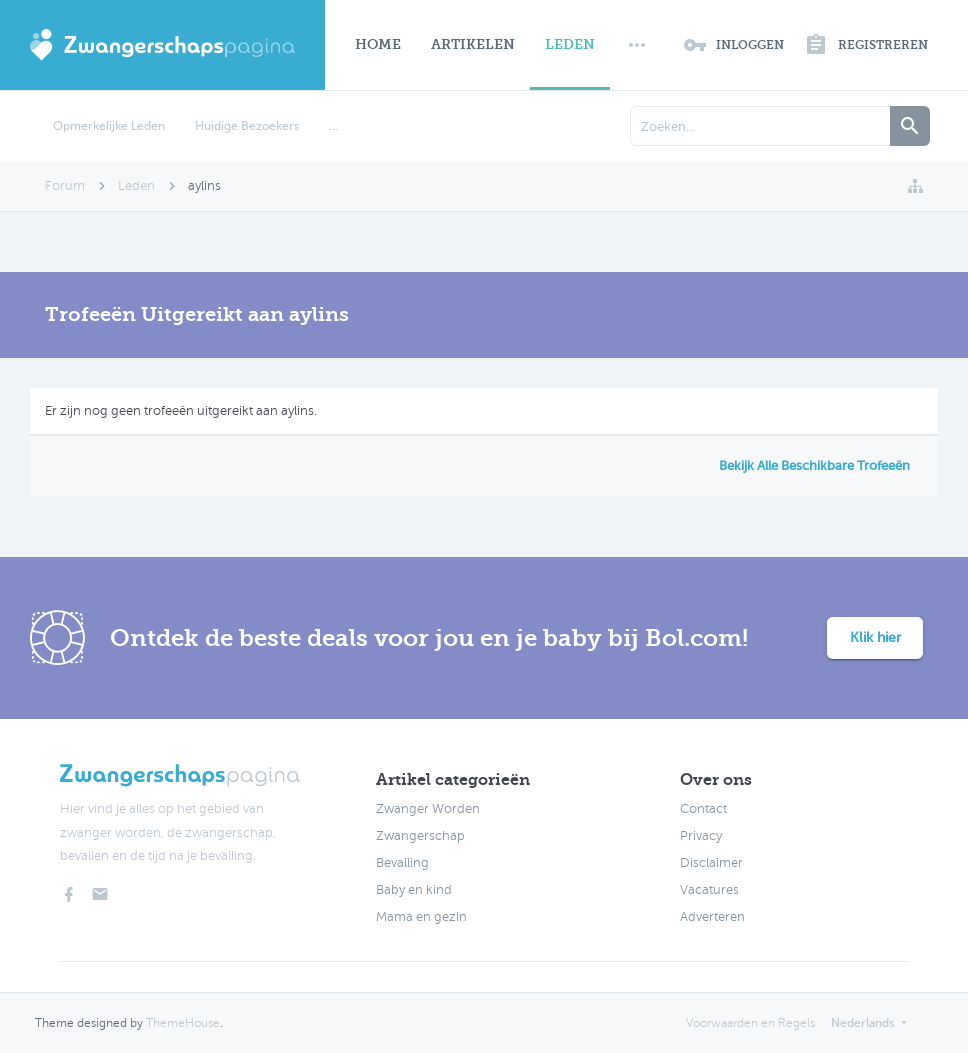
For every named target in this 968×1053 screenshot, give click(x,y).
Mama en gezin (421, 917)
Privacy (701, 836)
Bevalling (402, 863)
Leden (570, 44)
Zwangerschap (420, 836)
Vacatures (709, 890)
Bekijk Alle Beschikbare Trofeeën (814, 465)
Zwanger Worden (428, 809)
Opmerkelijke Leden (109, 126)
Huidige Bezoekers (247, 126)
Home (378, 44)
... (333, 126)
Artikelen (473, 44)
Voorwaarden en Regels (750, 1023)
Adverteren (712, 917)
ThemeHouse (183, 1023)
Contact (703, 809)
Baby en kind (414, 890)
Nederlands (862, 1023)
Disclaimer (711, 863)
